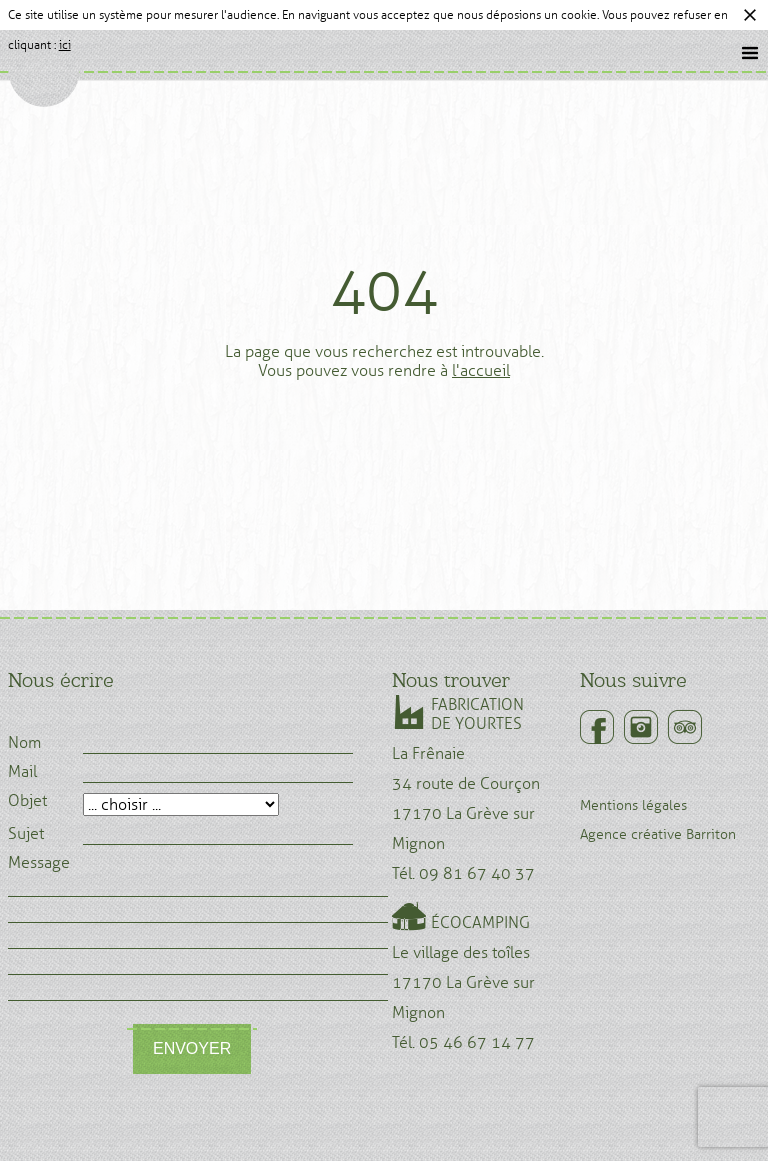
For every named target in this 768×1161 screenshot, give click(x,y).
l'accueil (481, 370)
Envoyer (192, 1048)
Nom (24, 743)
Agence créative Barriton (658, 834)
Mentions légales (633, 805)
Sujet (26, 834)
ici (65, 45)
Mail (22, 772)
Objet (27, 801)
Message (39, 863)
